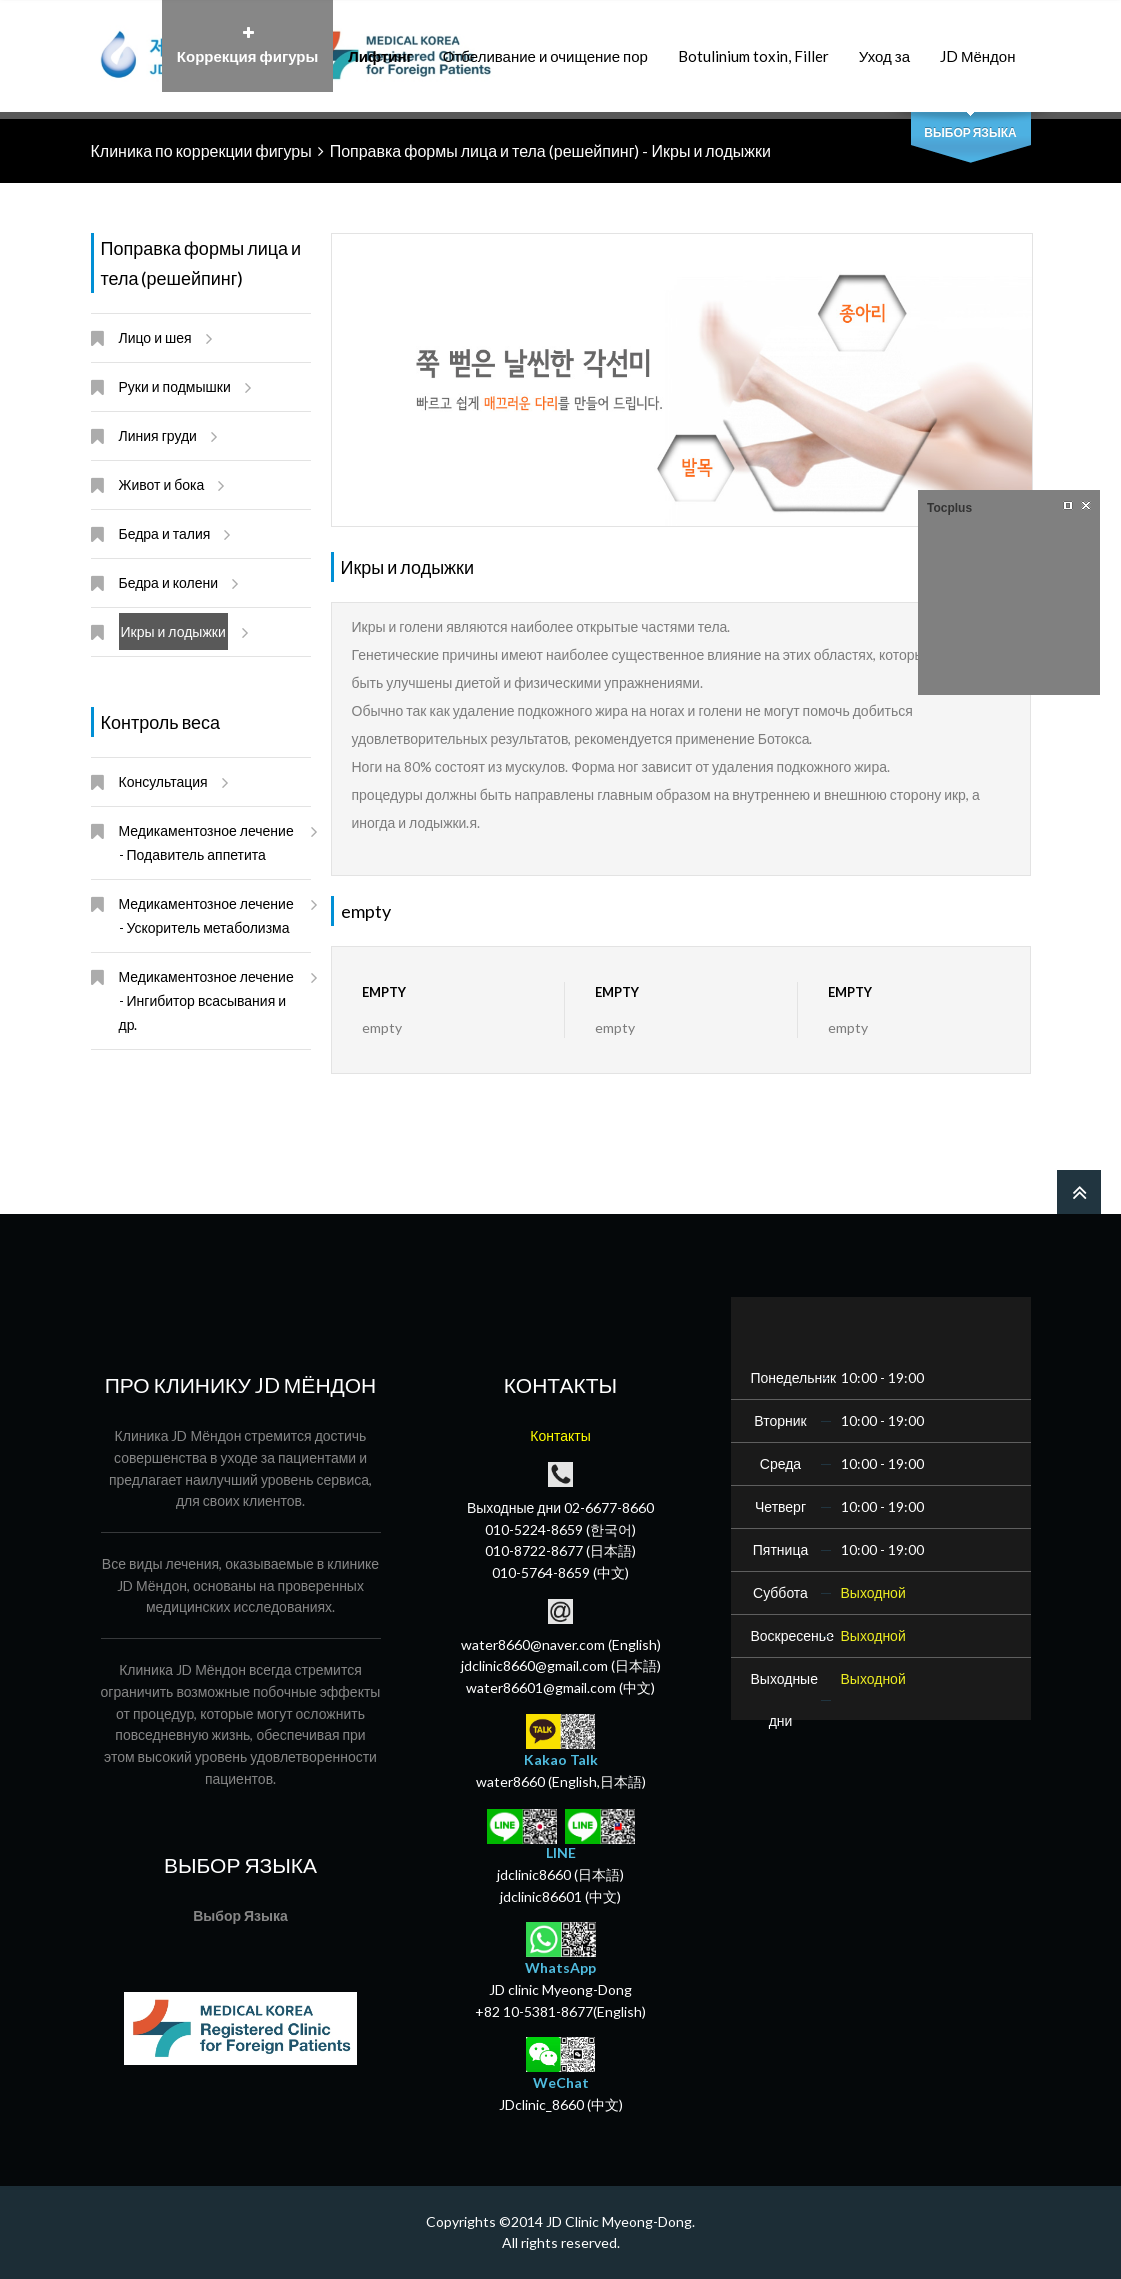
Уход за (884, 45)
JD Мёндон (978, 45)
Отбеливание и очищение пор (545, 45)
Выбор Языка (970, 132)
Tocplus (949, 508)
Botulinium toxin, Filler (753, 45)
